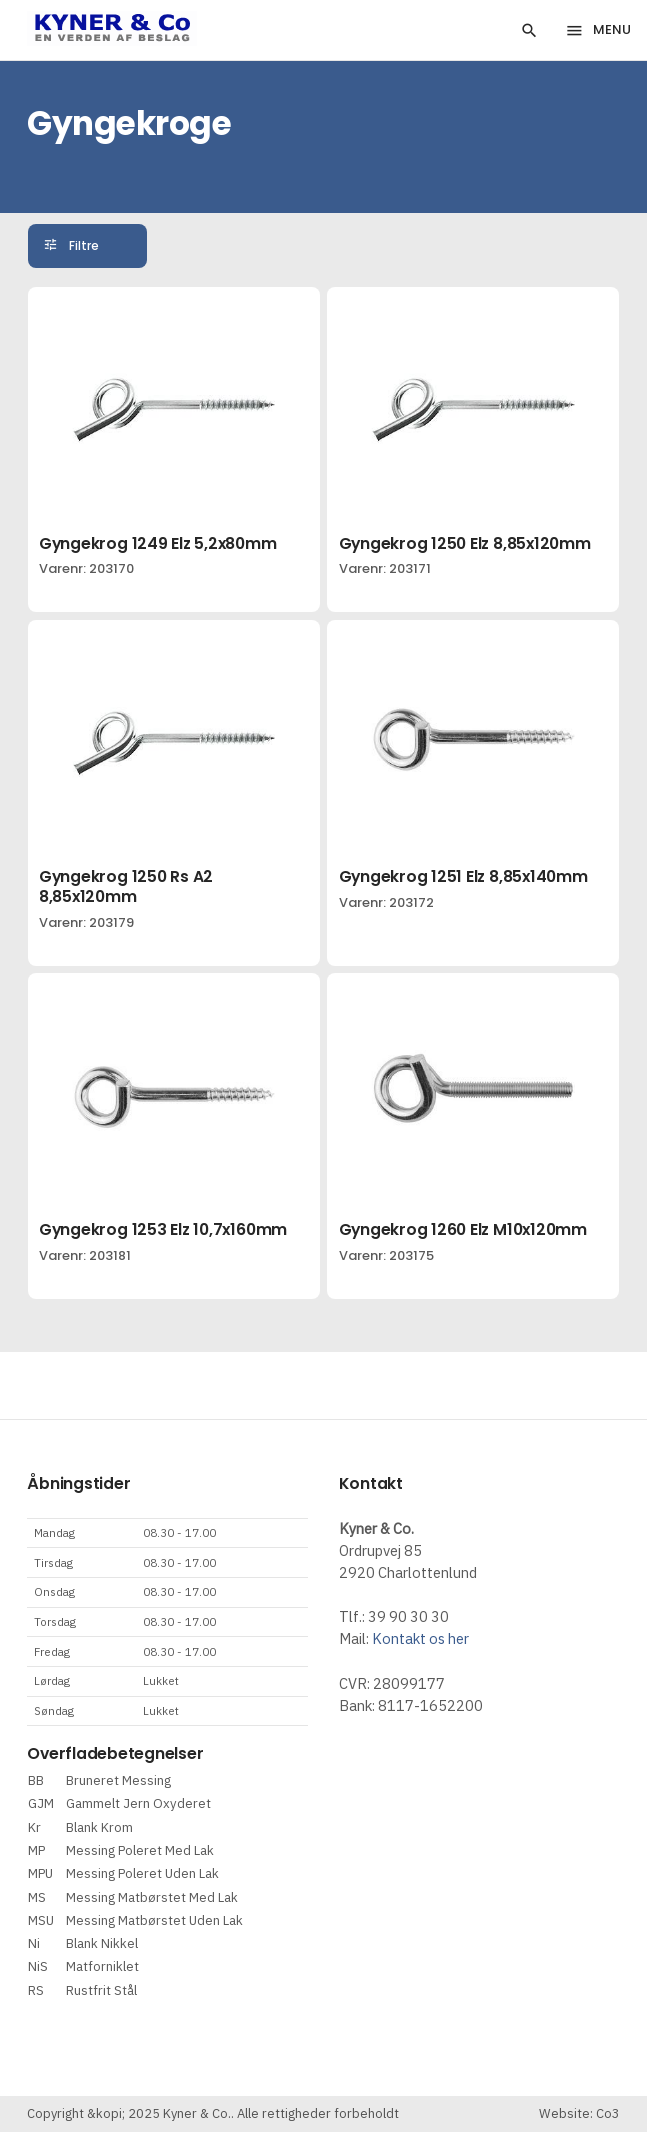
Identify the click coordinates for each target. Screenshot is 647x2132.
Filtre (84, 246)
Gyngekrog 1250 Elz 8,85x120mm (465, 543)
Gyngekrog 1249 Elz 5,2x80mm (158, 543)
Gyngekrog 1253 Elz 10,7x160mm (163, 1229)
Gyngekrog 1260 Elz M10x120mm (463, 1229)
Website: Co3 (579, 2113)
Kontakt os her (420, 1638)
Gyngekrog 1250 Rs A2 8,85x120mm (126, 886)
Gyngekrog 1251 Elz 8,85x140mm (463, 876)
